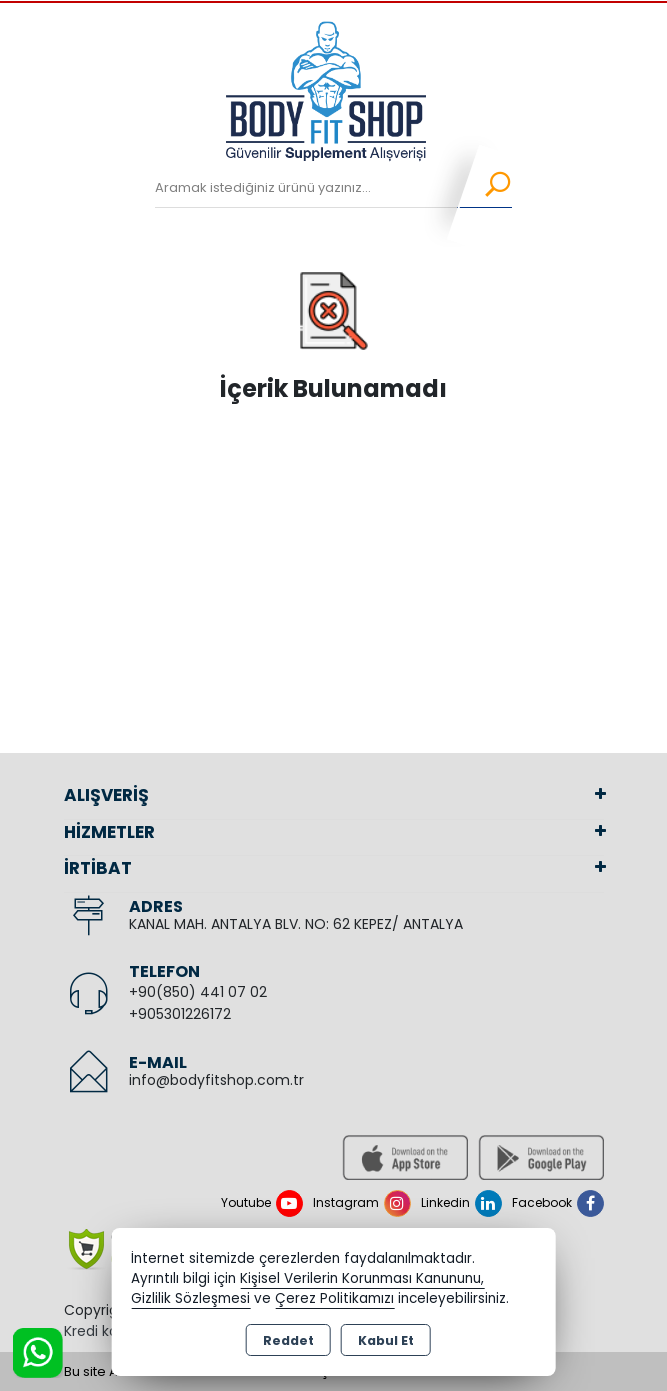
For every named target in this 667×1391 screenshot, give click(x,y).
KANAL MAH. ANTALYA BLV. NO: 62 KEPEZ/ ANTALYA (296, 924)
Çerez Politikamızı (334, 1298)
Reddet (288, 1340)
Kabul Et (386, 1340)
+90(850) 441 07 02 (198, 992)
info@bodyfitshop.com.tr (216, 1080)
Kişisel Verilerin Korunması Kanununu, (362, 1278)
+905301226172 (180, 1014)
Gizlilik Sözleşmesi (190, 1298)
